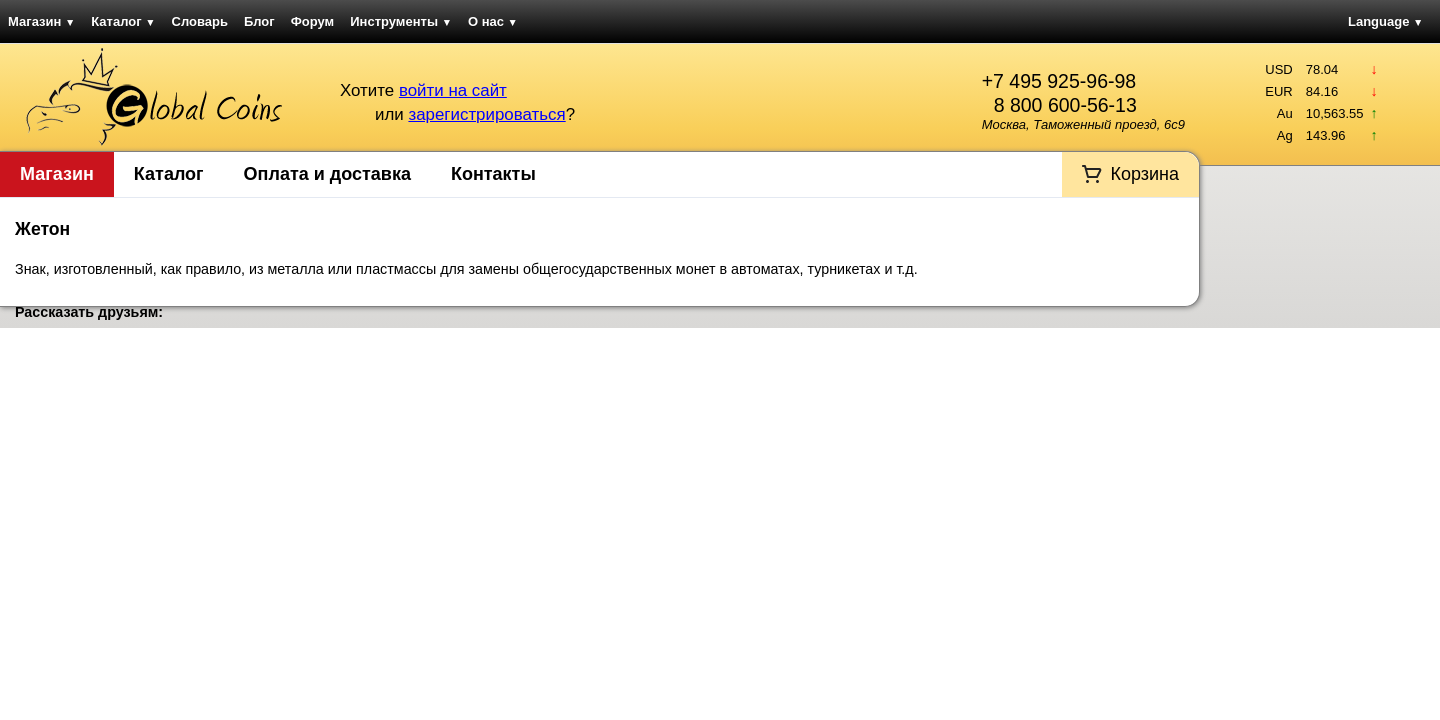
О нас (493, 21)
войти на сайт (453, 90)
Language (1385, 21)
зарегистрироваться (486, 114)
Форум (312, 21)
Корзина (1144, 174)
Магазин (41, 21)
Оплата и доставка (327, 174)
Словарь (200, 21)
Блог (259, 21)
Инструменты (401, 21)
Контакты (493, 174)
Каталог (123, 21)
